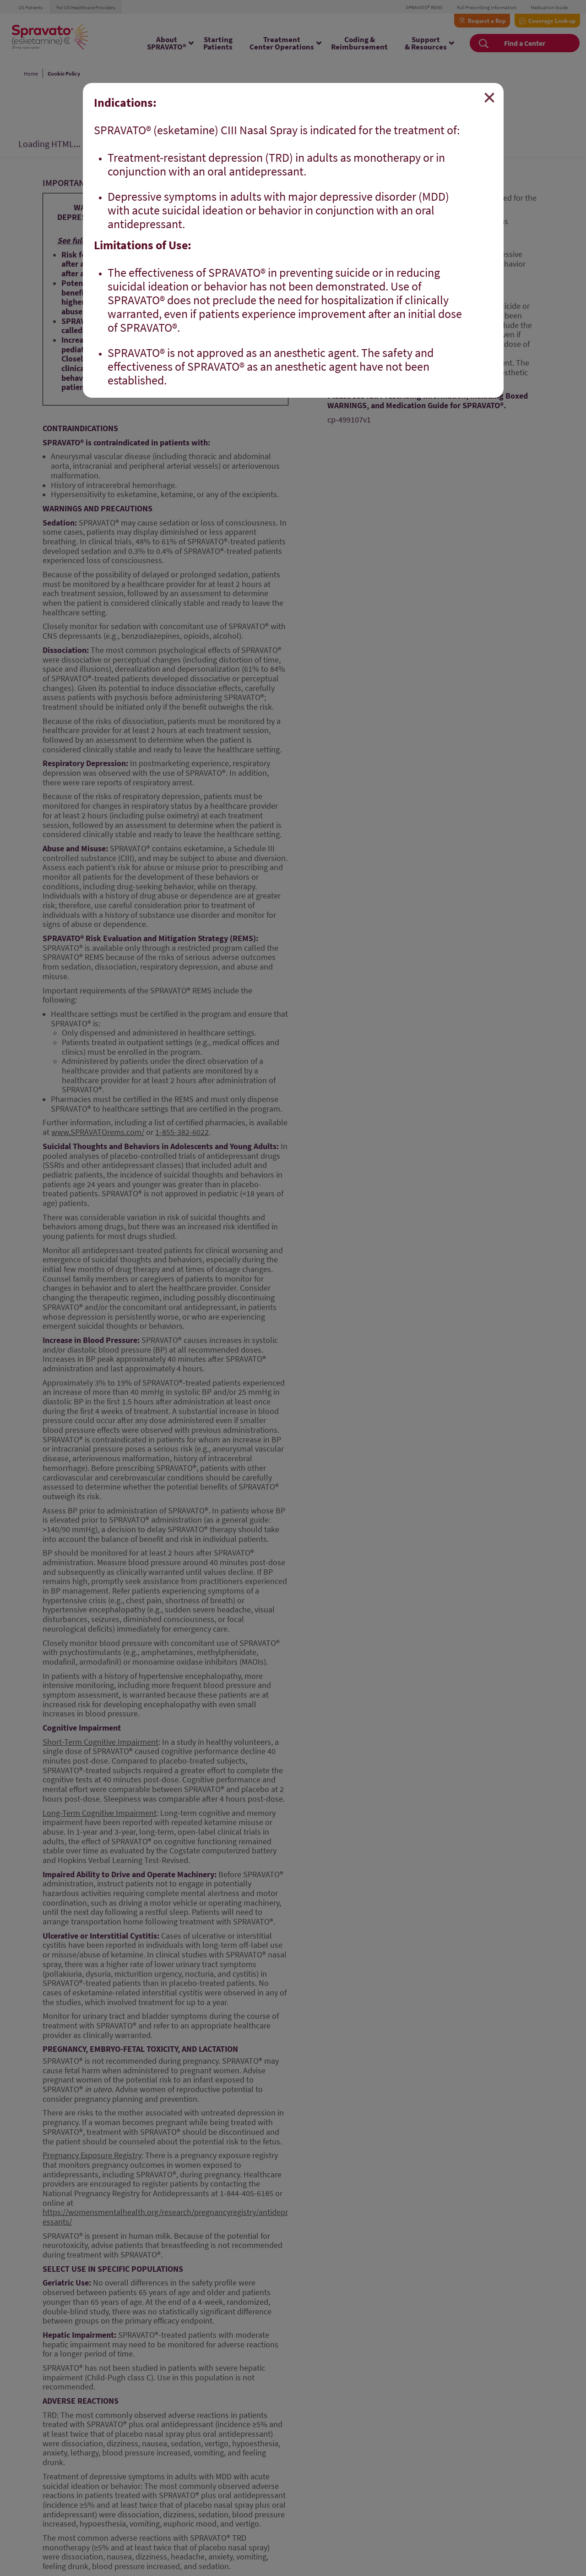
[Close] (489, 97)
